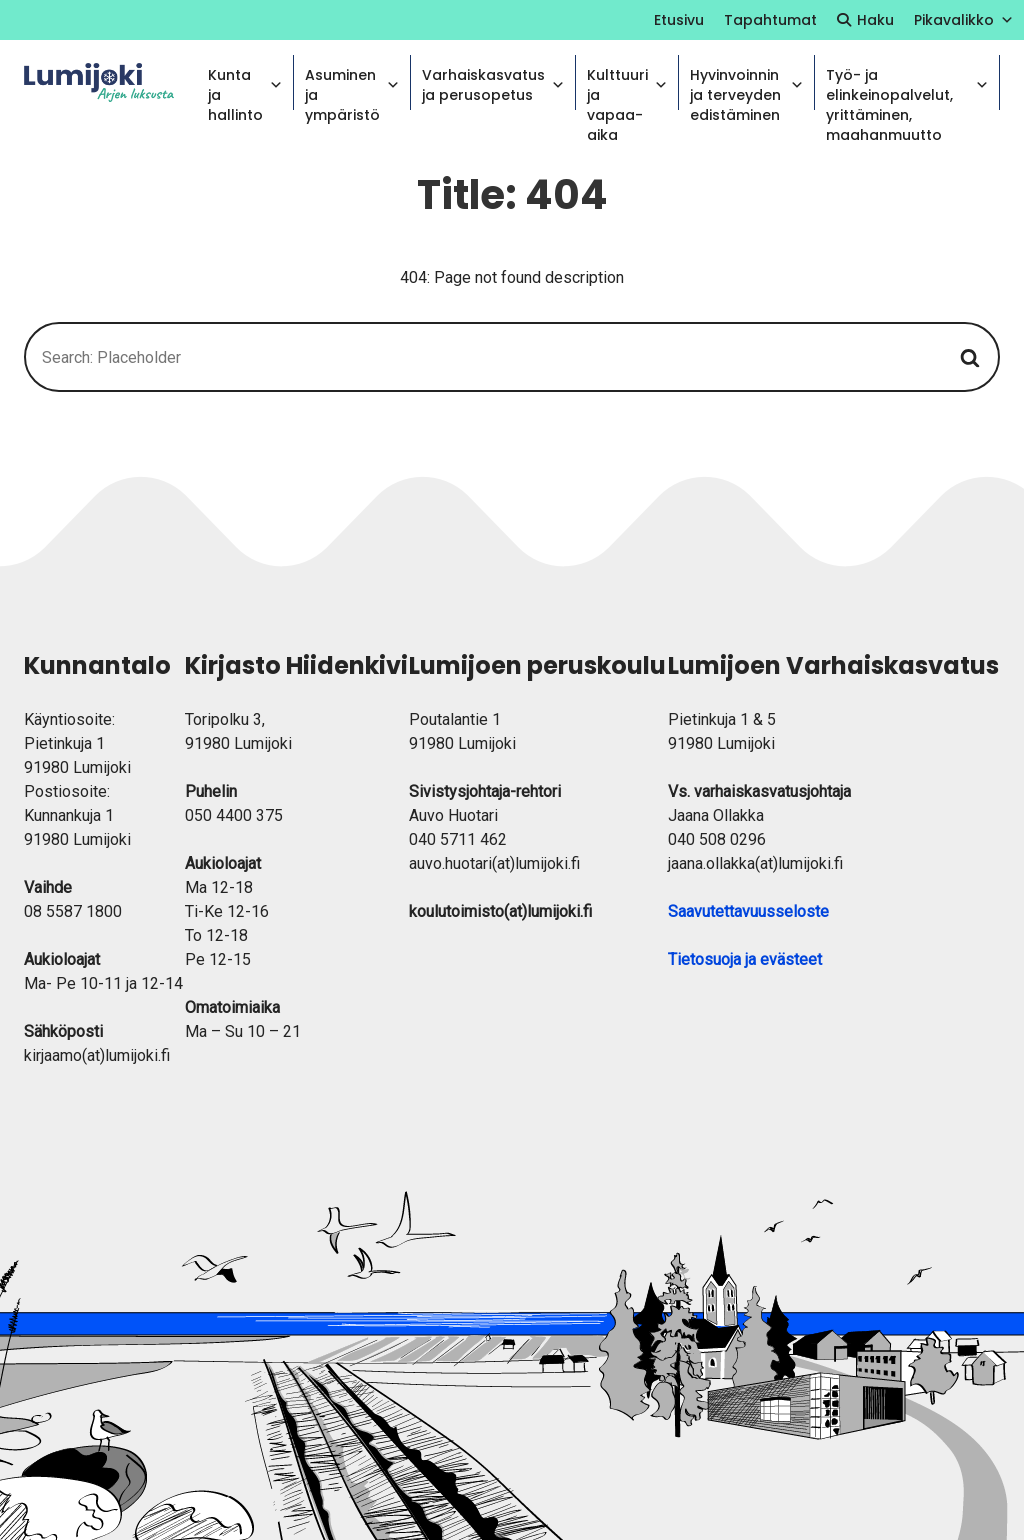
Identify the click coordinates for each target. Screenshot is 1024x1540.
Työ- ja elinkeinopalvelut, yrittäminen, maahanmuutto (907, 87)
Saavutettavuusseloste (748, 911)
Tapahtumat (770, 20)
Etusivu (679, 20)
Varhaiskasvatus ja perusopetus (493, 85)
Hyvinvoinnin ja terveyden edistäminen (747, 87)
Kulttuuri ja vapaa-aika (627, 87)
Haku (875, 20)
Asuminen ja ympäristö (352, 87)
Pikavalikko (964, 20)
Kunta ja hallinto (245, 87)
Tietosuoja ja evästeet (745, 959)
